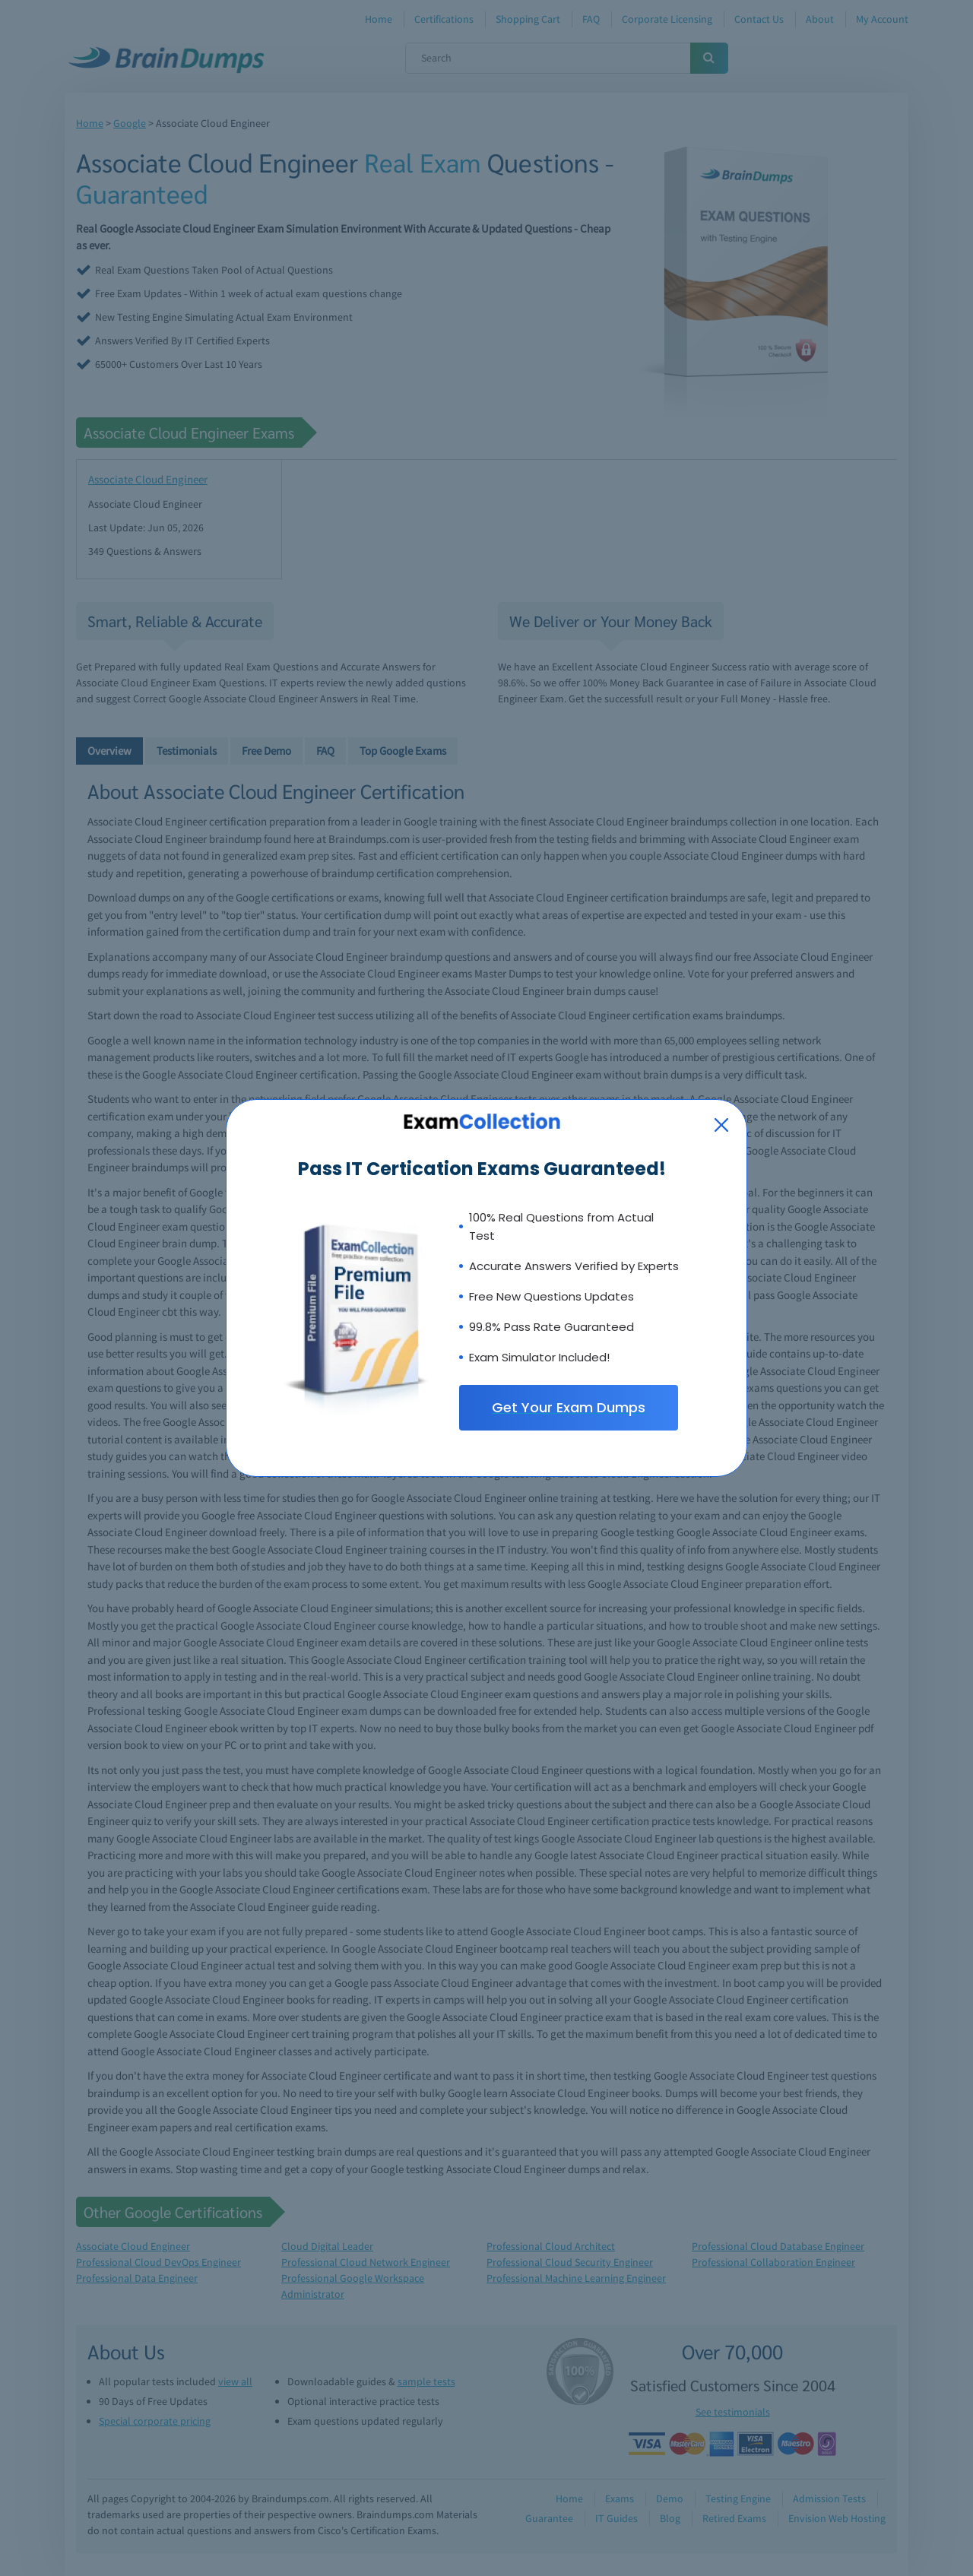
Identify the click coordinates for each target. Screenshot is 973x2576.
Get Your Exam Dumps (568, 1407)
